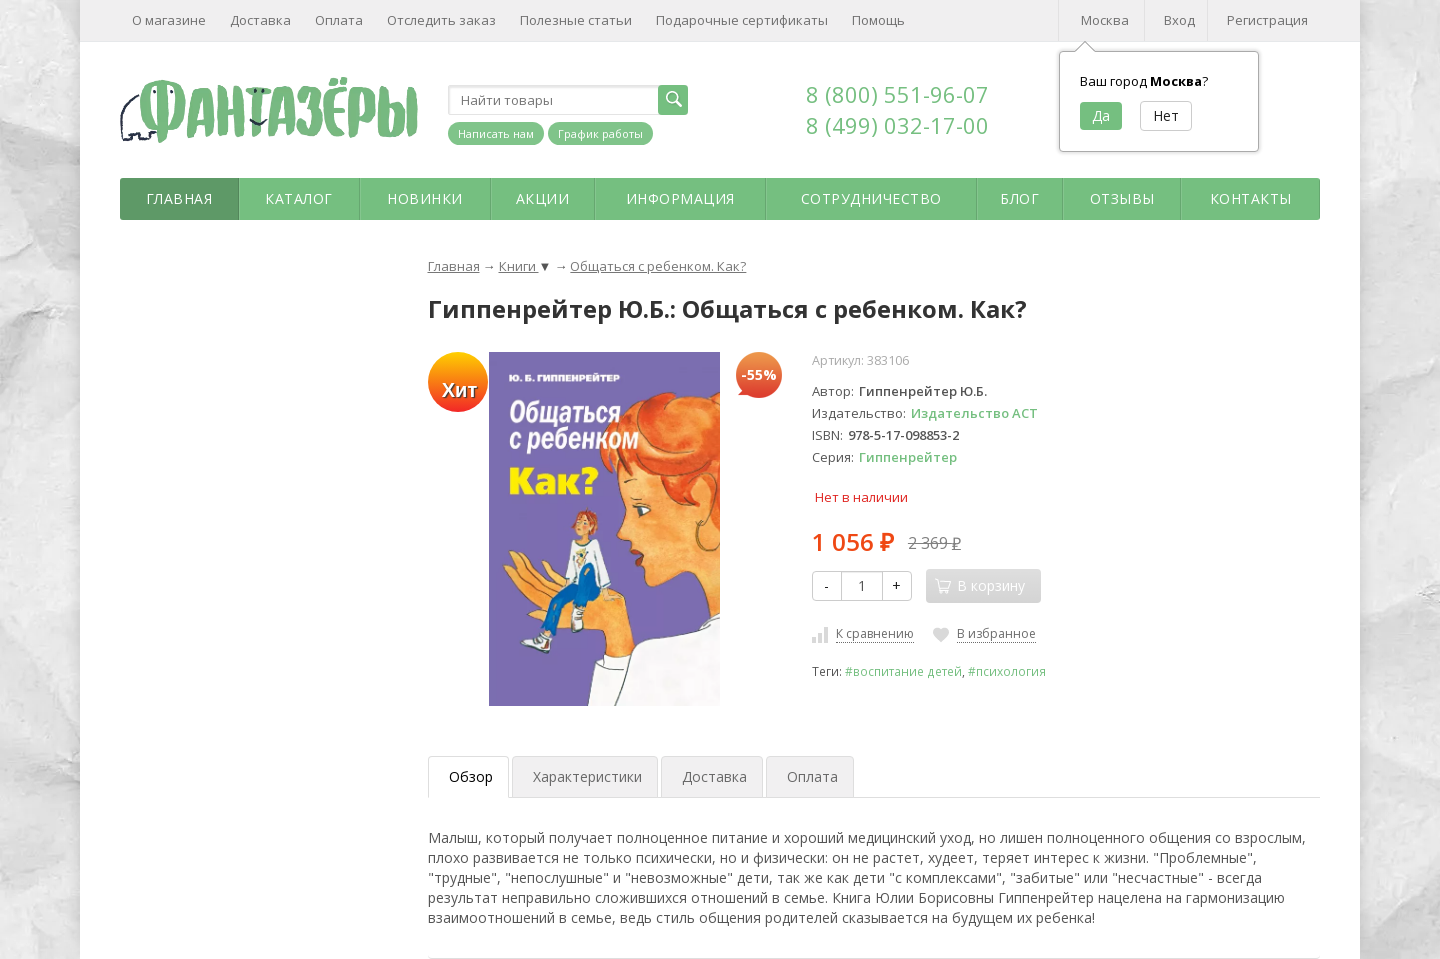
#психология (1007, 671)
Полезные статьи (576, 20)
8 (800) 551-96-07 (897, 94)
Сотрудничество (871, 198)
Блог (1019, 198)
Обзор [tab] (471, 776)
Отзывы (1122, 198)
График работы (600, 133)
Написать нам (496, 133)
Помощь (878, 20)
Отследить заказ (441, 20)
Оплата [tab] (812, 776)
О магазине (169, 20)
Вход (1179, 20)
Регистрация (1267, 20)
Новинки (425, 198)
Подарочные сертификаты (742, 20)
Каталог (299, 198)
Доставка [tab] (714, 776)
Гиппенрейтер (908, 457)
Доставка (260, 20)
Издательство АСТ (974, 413)
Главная (179, 198)
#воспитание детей (903, 671)
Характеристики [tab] (587, 776)
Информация (680, 198)
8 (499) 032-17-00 (897, 125)
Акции (543, 198)
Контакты (1251, 198)
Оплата (339, 20)
